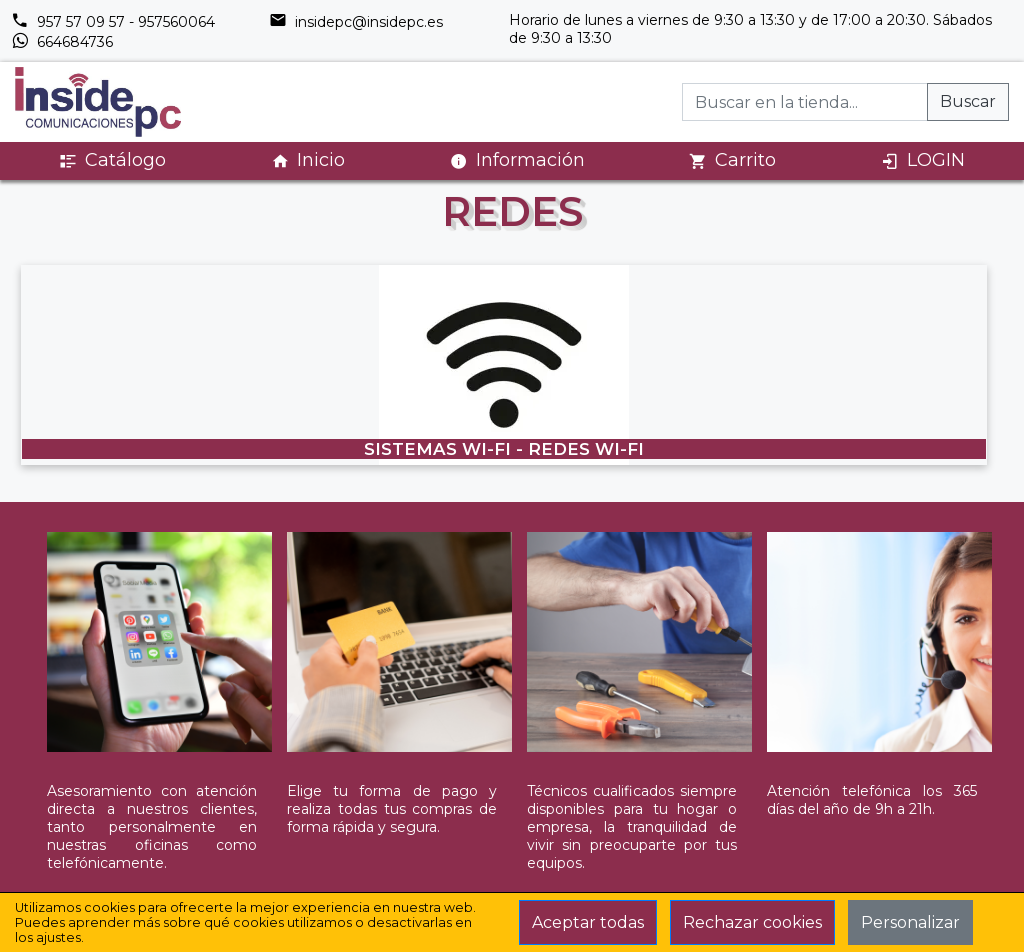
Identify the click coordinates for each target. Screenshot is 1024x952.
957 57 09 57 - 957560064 (113, 22)
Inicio (308, 160)
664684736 (62, 42)
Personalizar (910, 922)
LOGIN (923, 160)
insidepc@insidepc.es (356, 22)
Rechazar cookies (752, 922)
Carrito (732, 160)
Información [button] (517, 160)
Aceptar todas (588, 922)
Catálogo (112, 160)
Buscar (968, 101)
